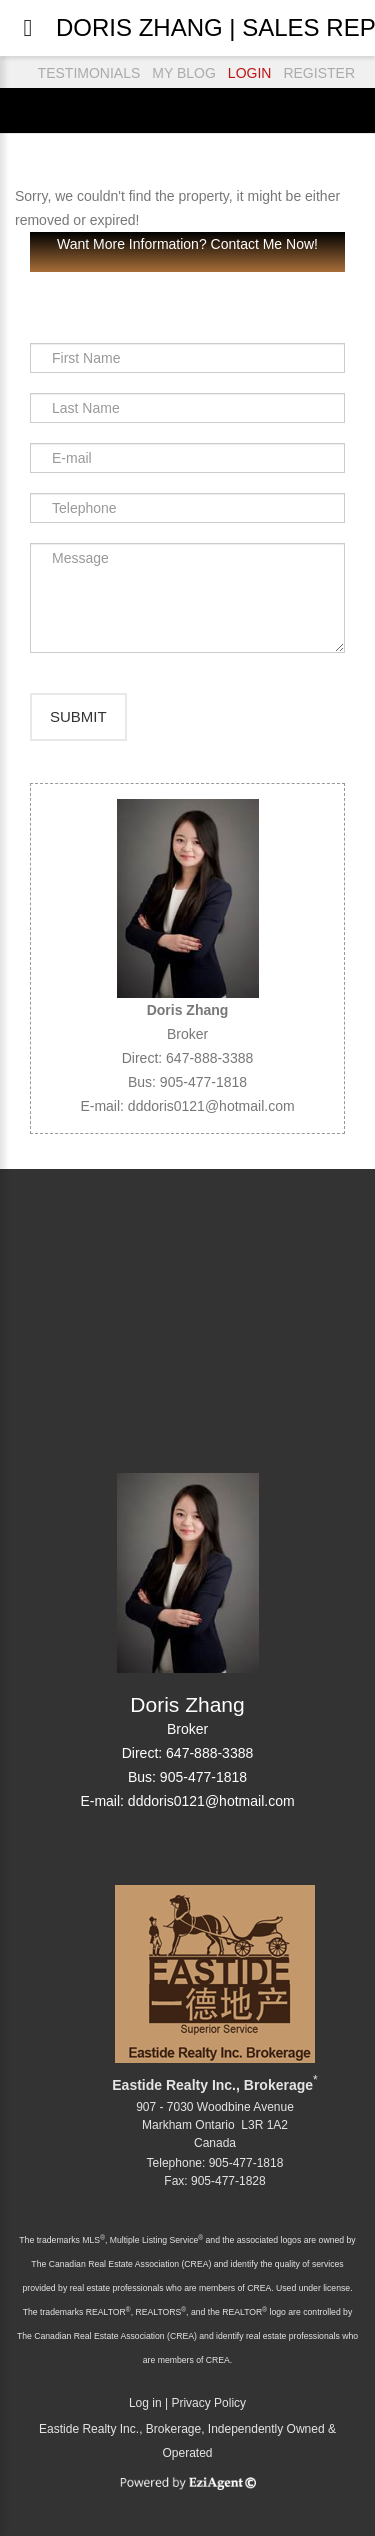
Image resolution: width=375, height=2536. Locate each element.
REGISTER (319, 73)
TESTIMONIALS (89, 73)
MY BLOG (184, 73)
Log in (145, 2403)
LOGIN (250, 73)
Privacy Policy (208, 2403)
